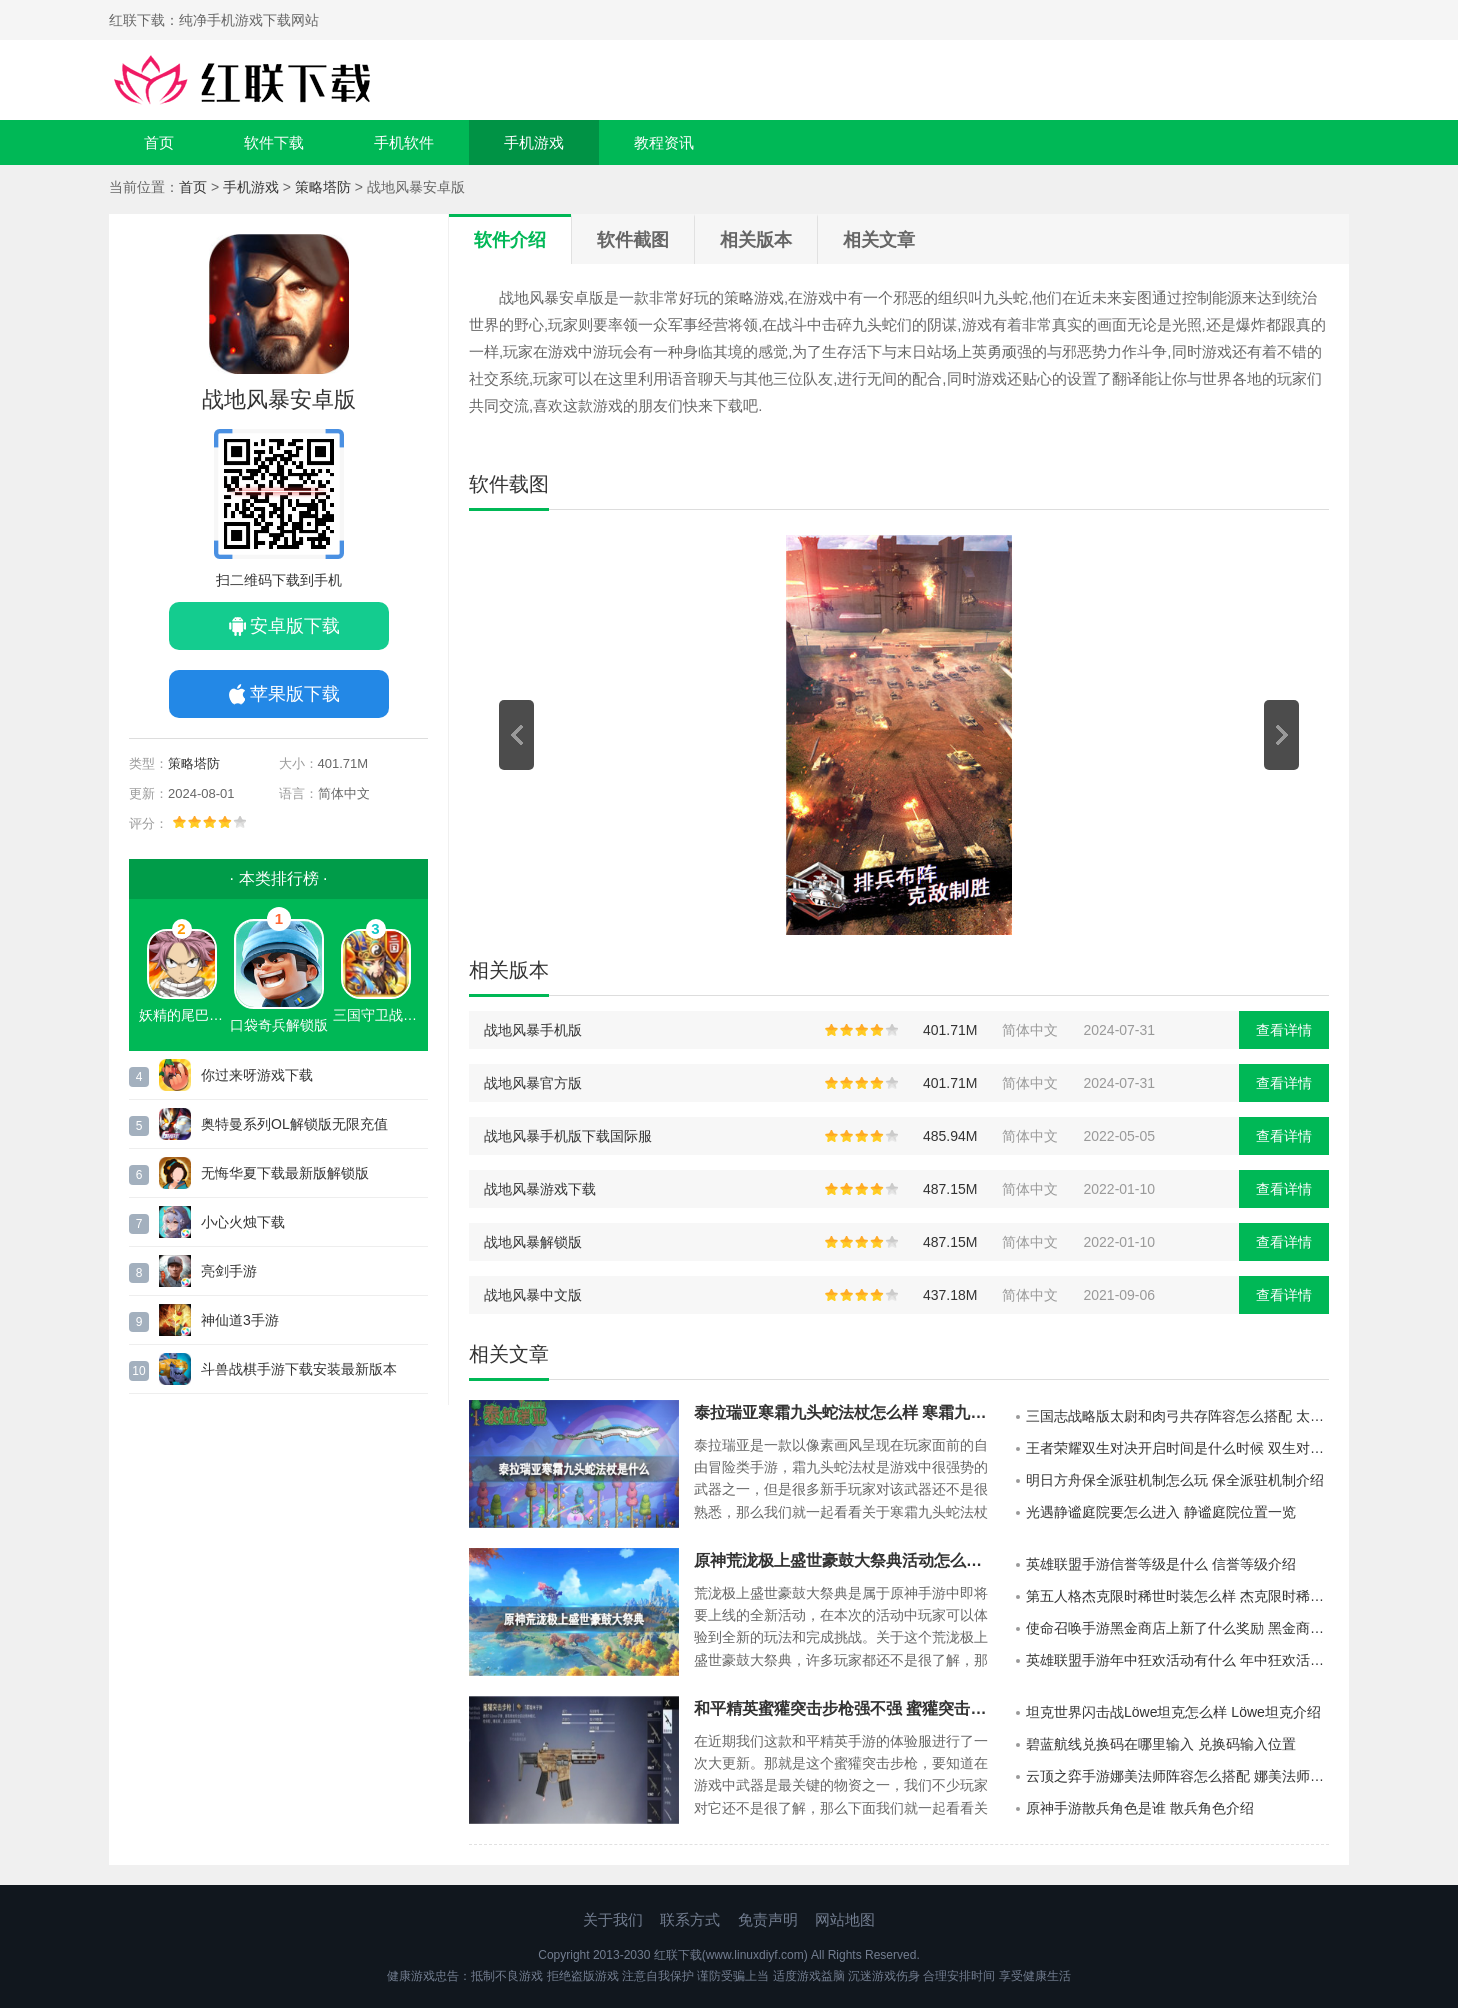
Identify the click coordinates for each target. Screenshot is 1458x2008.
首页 (159, 142)
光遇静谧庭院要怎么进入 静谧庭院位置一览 (1161, 1512)
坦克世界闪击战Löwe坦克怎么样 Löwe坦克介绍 (1173, 1712)
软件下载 (274, 142)
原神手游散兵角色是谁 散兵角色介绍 (1140, 1808)
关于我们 (613, 1919)
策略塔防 (323, 187)
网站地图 (845, 1919)
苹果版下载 (295, 694)
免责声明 (768, 1919)
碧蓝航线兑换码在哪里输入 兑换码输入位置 (1161, 1744)
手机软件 (404, 142)
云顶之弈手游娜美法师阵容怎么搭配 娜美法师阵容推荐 (1177, 1776)
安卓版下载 (295, 626)
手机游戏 (534, 142)
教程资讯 (664, 142)
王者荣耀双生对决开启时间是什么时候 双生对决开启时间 (1177, 1448)
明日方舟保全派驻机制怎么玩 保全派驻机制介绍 (1175, 1480)
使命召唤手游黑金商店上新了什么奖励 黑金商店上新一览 (1177, 1628)
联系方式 (690, 1919)
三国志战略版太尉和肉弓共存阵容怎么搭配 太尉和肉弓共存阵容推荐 (1177, 1416)
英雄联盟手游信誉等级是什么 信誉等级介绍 (1161, 1564)
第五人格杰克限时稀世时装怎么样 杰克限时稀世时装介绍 (1177, 1596)
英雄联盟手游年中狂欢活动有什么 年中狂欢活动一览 (1177, 1660)
